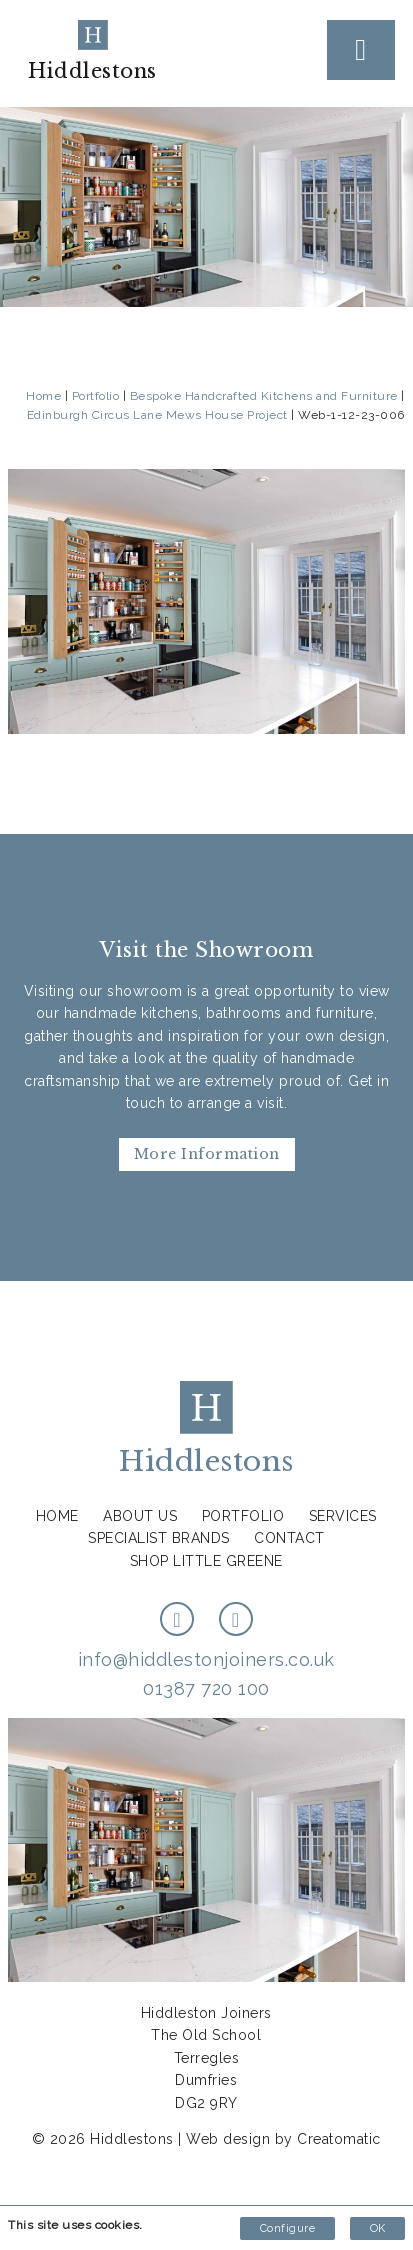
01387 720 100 (206, 1688)
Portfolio (96, 396)
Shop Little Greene (206, 1561)
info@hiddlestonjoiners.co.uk (206, 1659)
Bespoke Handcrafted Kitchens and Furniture (264, 396)
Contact (289, 1538)
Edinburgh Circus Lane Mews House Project (157, 415)
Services (343, 1516)
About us (140, 1516)
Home (43, 396)
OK (377, 2228)
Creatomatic (339, 2139)
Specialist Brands (159, 1538)
